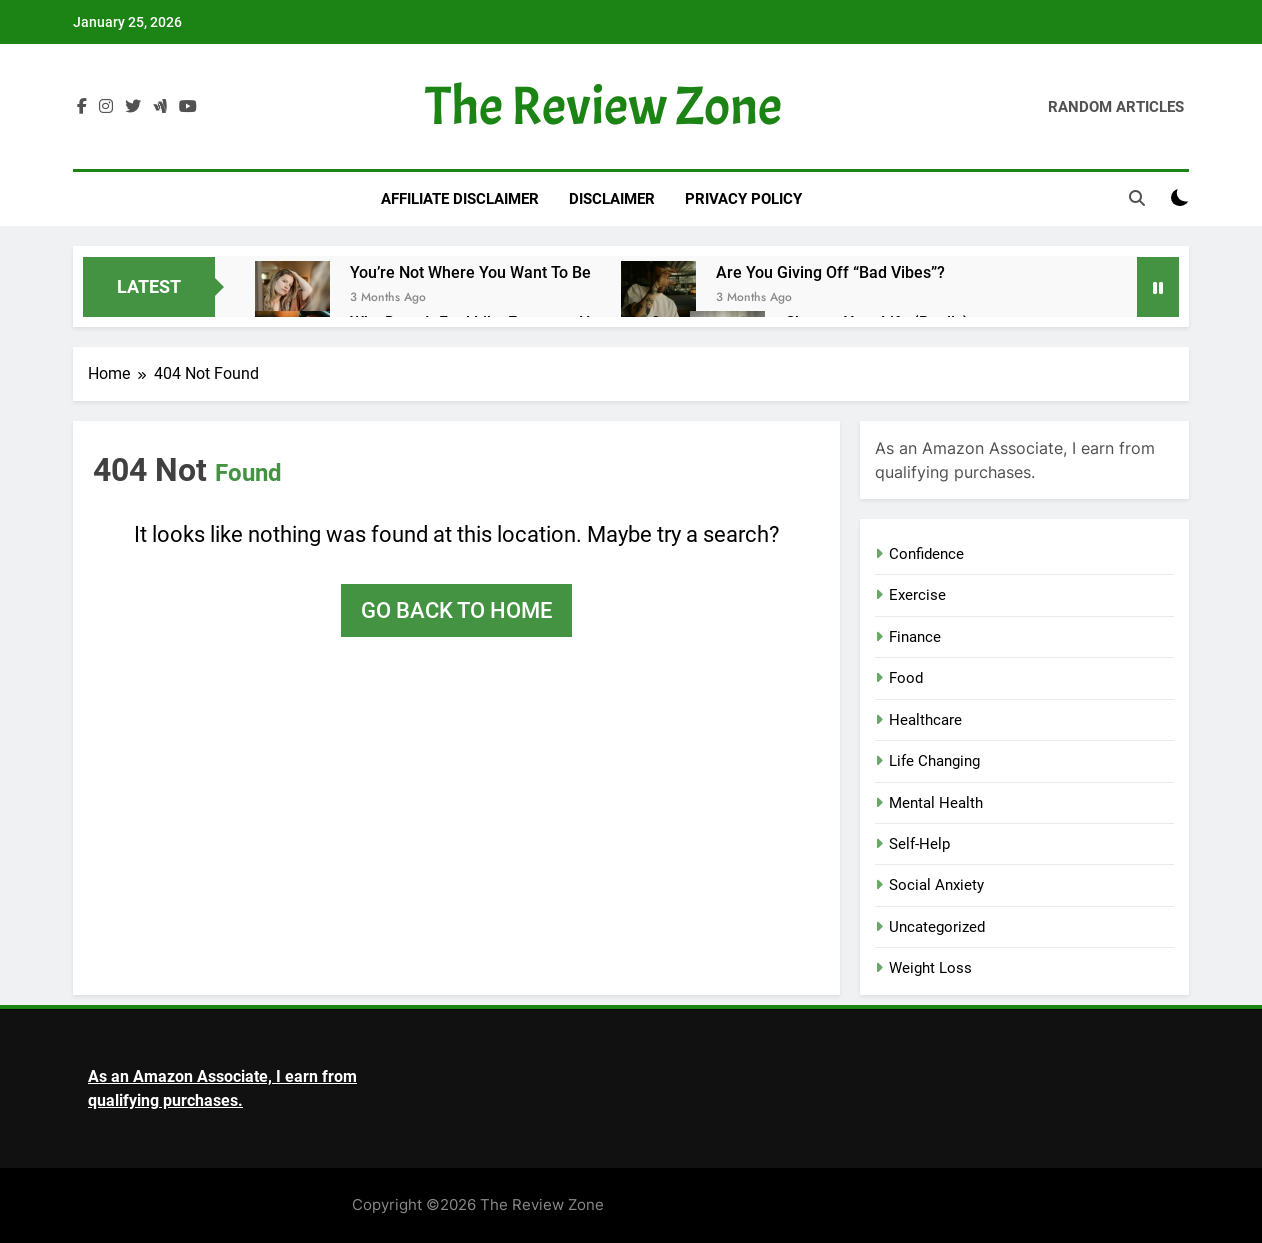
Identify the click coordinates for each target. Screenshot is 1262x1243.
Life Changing (934, 761)
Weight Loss (930, 968)
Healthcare (925, 720)
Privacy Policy (743, 199)
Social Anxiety (936, 885)
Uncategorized (937, 927)
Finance (915, 637)
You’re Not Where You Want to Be (470, 272)
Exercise (917, 595)
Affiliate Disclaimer (460, 199)
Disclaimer (612, 199)
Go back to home (456, 610)
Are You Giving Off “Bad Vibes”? (830, 272)
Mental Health (936, 803)
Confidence (926, 554)
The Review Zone (603, 106)
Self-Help (919, 844)
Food (906, 678)
